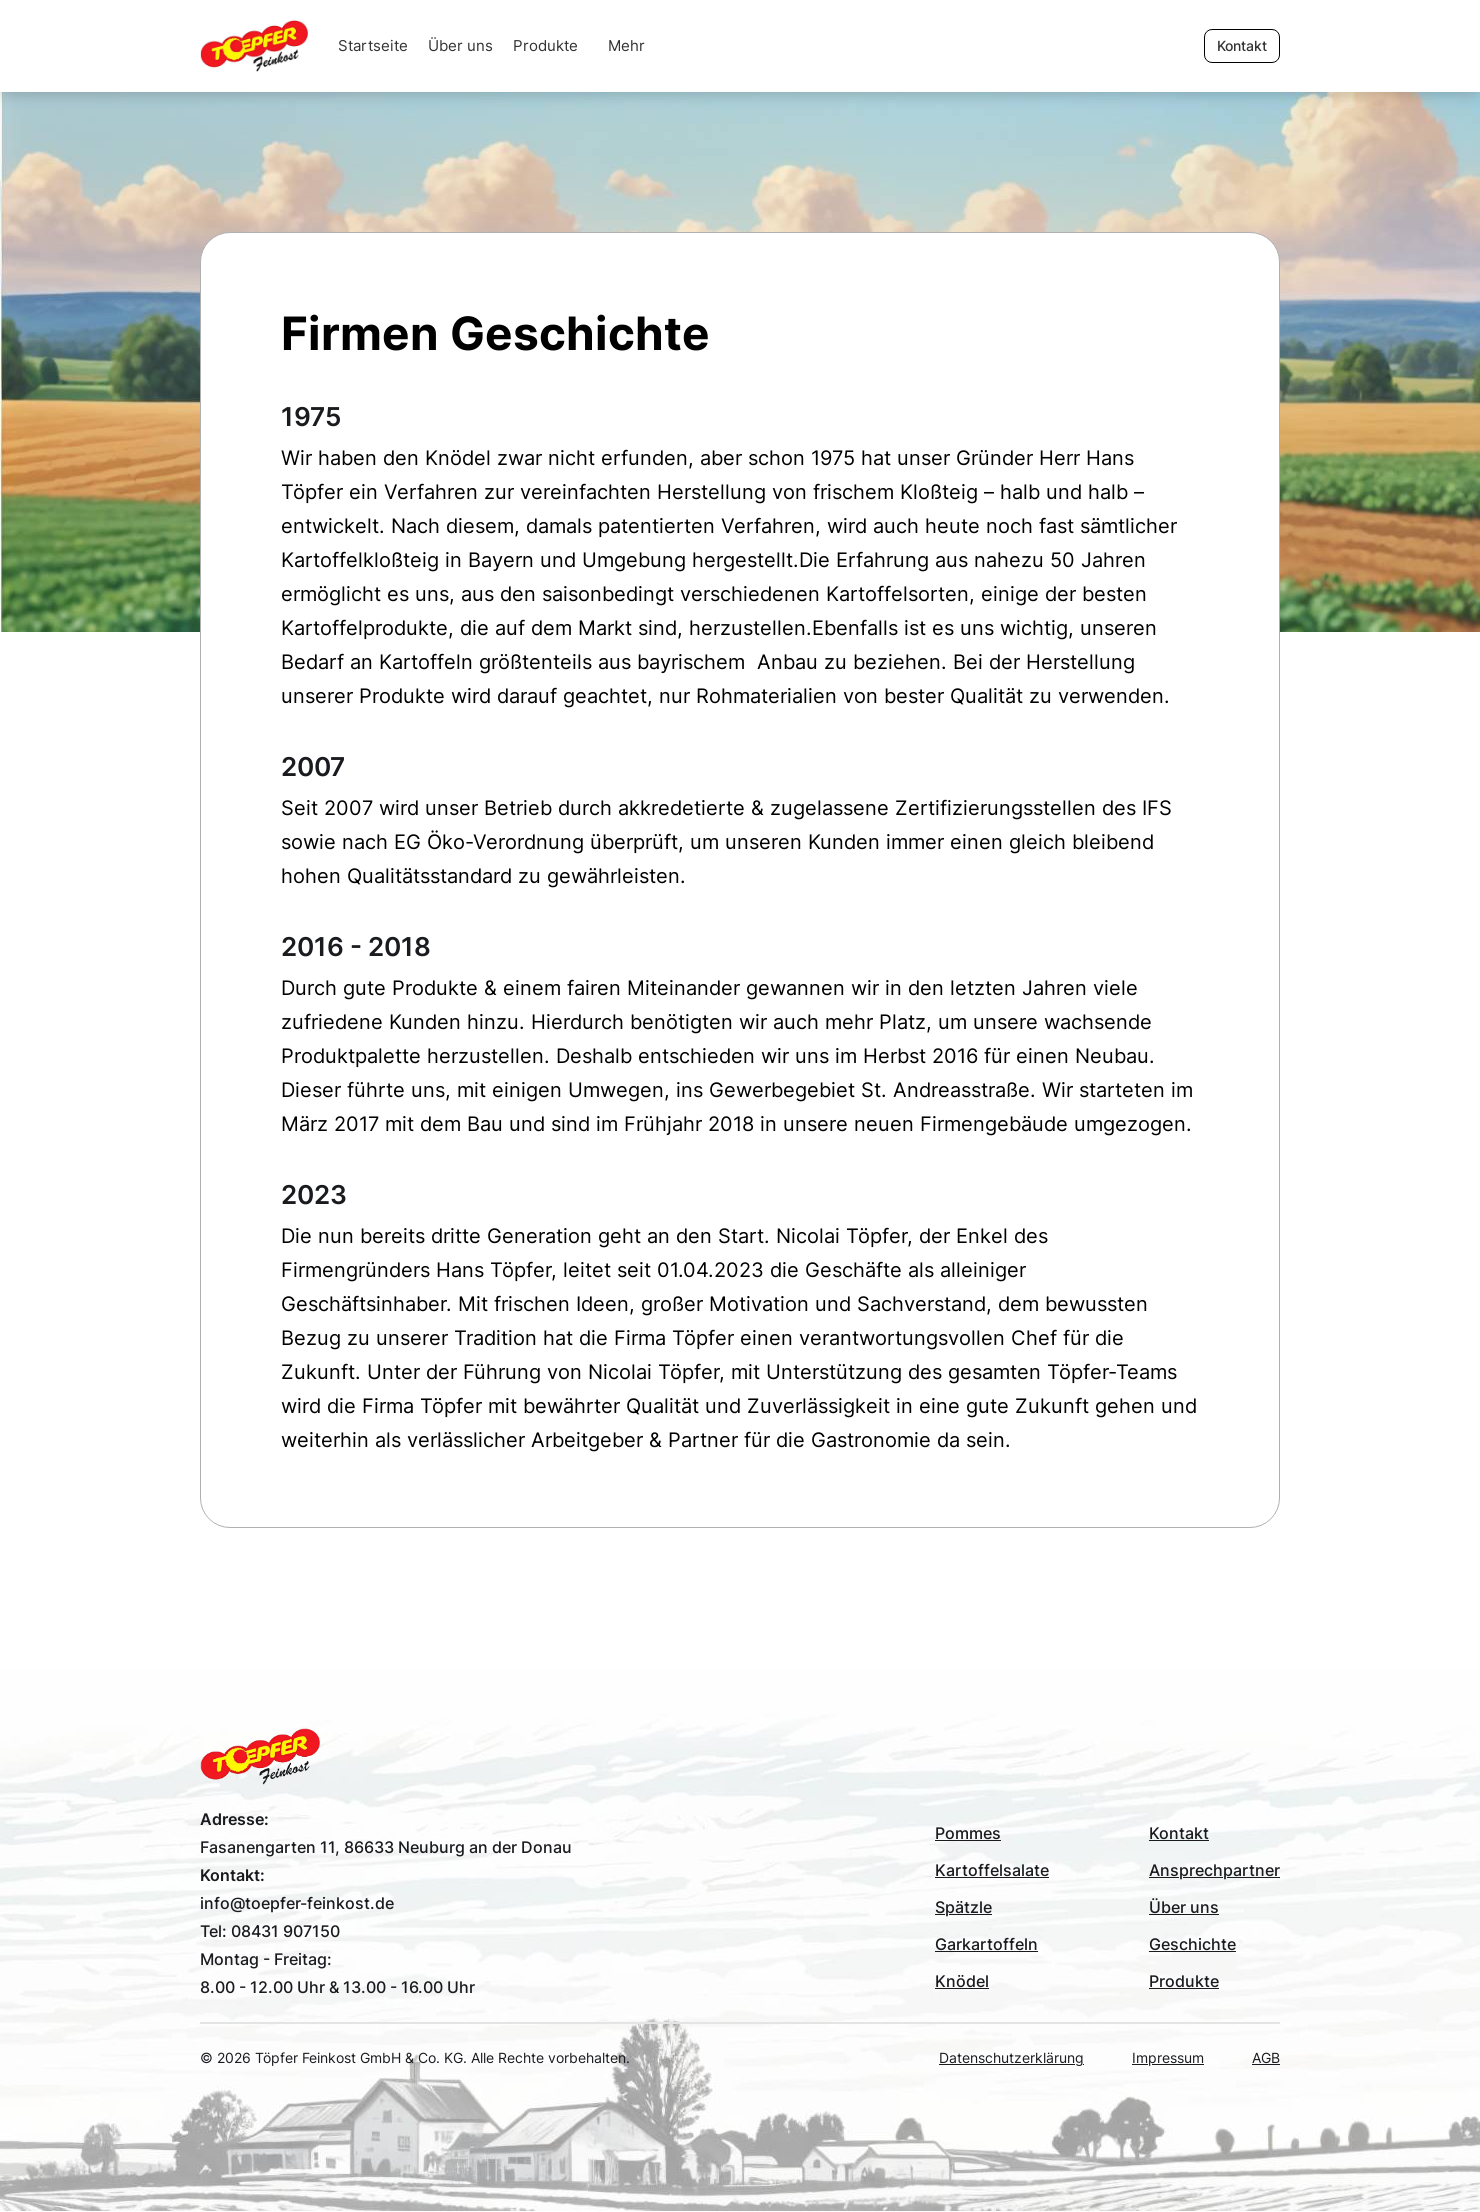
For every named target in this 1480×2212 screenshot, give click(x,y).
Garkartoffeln (986, 1944)
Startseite (373, 45)
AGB (1266, 2057)
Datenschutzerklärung (1011, 2057)
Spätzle (963, 1907)
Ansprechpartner (1214, 1870)
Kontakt (1179, 1833)
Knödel (962, 1981)
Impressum (1168, 2057)
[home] (264, 46)
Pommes (968, 1833)
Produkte (545, 45)
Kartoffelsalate (992, 1870)
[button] (626, 46)
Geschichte (1192, 1944)
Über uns (460, 45)
